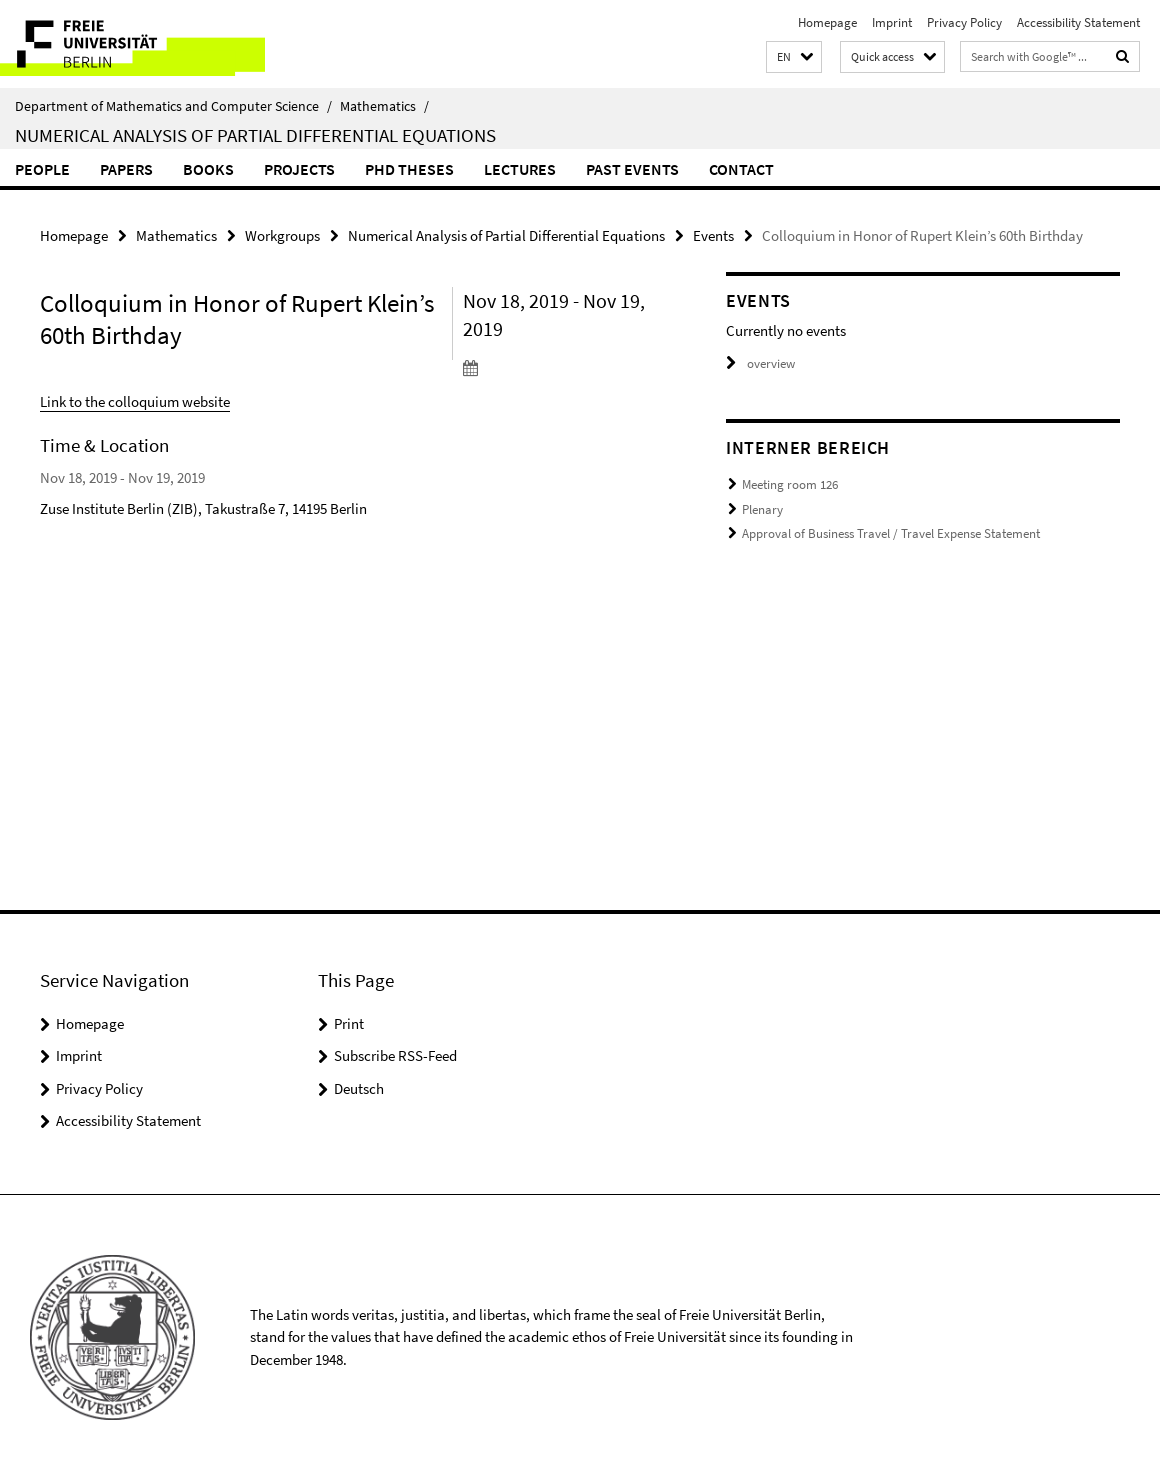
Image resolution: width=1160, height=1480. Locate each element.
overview (760, 363)
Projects (299, 169)
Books (208, 169)
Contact (741, 169)
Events (713, 235)
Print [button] (349, 1023)
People (42, 169)
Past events (632, 169)
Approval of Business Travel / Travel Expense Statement (891, 533)
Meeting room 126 (790, 484)
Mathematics (384, 106)
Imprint (892, 22)
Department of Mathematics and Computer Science (173, 106)
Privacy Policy (964, 22)
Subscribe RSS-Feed (395, 1055)
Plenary (762, 509)
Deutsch (359, 1088)
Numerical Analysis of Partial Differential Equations (255, 135)
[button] (794, 57)
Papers (126, 169)
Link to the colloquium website (135, 401)
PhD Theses (409, 169)
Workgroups (282, 235)
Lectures (520, 169)
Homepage (827, 22)
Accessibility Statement (1078, 22)
